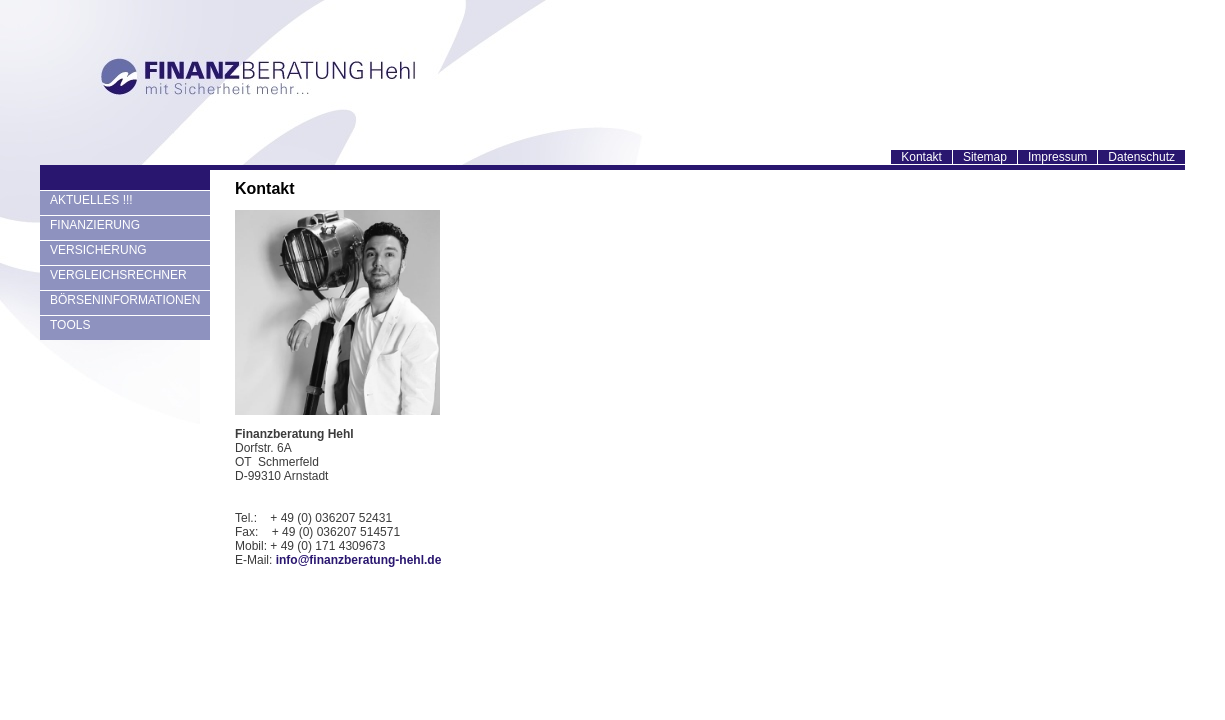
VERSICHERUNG (98, 250)
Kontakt (921, 157)
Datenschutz (1141, 157)
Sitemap (985, 157)
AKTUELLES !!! (91, 200)
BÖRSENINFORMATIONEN (125, 300)
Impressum (1057, 157)
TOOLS (70, 325)
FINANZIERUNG (95, 225)
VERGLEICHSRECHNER (118, 275)
